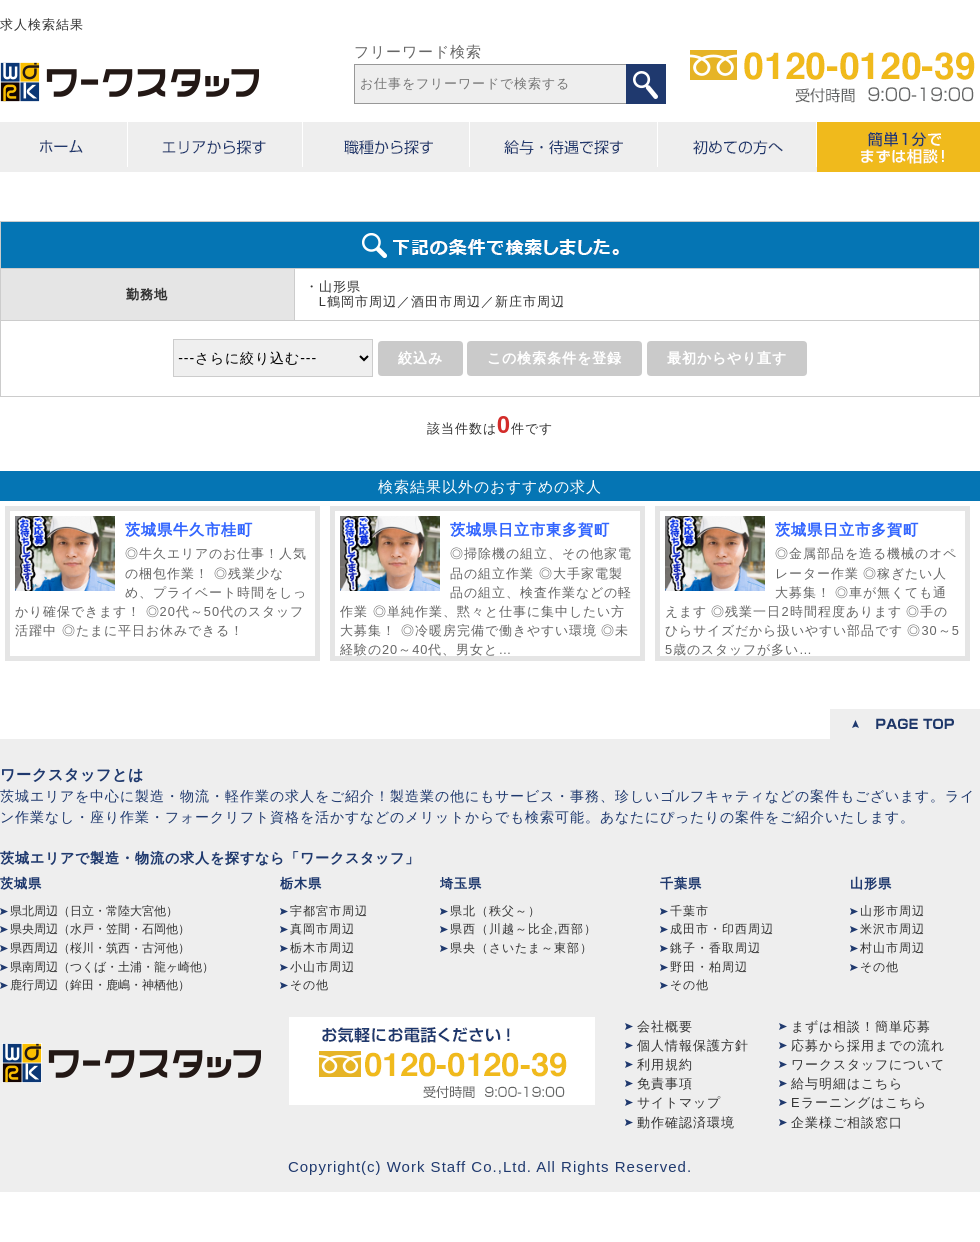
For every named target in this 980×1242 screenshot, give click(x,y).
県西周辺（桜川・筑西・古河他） (100, 948)
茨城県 (21, 883)
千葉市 (689, 911)
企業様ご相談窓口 (847, 1122)
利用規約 (665, 1064)
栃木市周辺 (322, 948)
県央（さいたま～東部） (521, 948)
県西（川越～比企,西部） (523, 929)
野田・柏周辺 (709, 967)
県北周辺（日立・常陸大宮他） (94, 911)
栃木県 (301, 883)
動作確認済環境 (686, 1122)
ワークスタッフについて (868, 1064)
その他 (309, 985)
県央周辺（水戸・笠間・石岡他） (100, 929)
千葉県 (681, 883)
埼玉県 (461, 883)
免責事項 (665, 1083)
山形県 (871, 883)
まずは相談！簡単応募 (861, 1026)
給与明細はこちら (847, 1083)
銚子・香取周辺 (715, 948)
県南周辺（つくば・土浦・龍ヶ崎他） (112, 967)
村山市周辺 (892, 948)
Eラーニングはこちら (859, 1102)
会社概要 (665, 1026)
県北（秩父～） (495, 911)
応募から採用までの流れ (868, 1045)
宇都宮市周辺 (329, 911)
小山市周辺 (322, 967)
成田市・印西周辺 (722, 929)
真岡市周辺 (322, 929)
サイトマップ (679, 1102)
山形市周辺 (892, 911)
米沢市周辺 (892, 929)
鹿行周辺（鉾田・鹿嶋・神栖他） (100, 985)
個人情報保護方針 (693, 1045)
